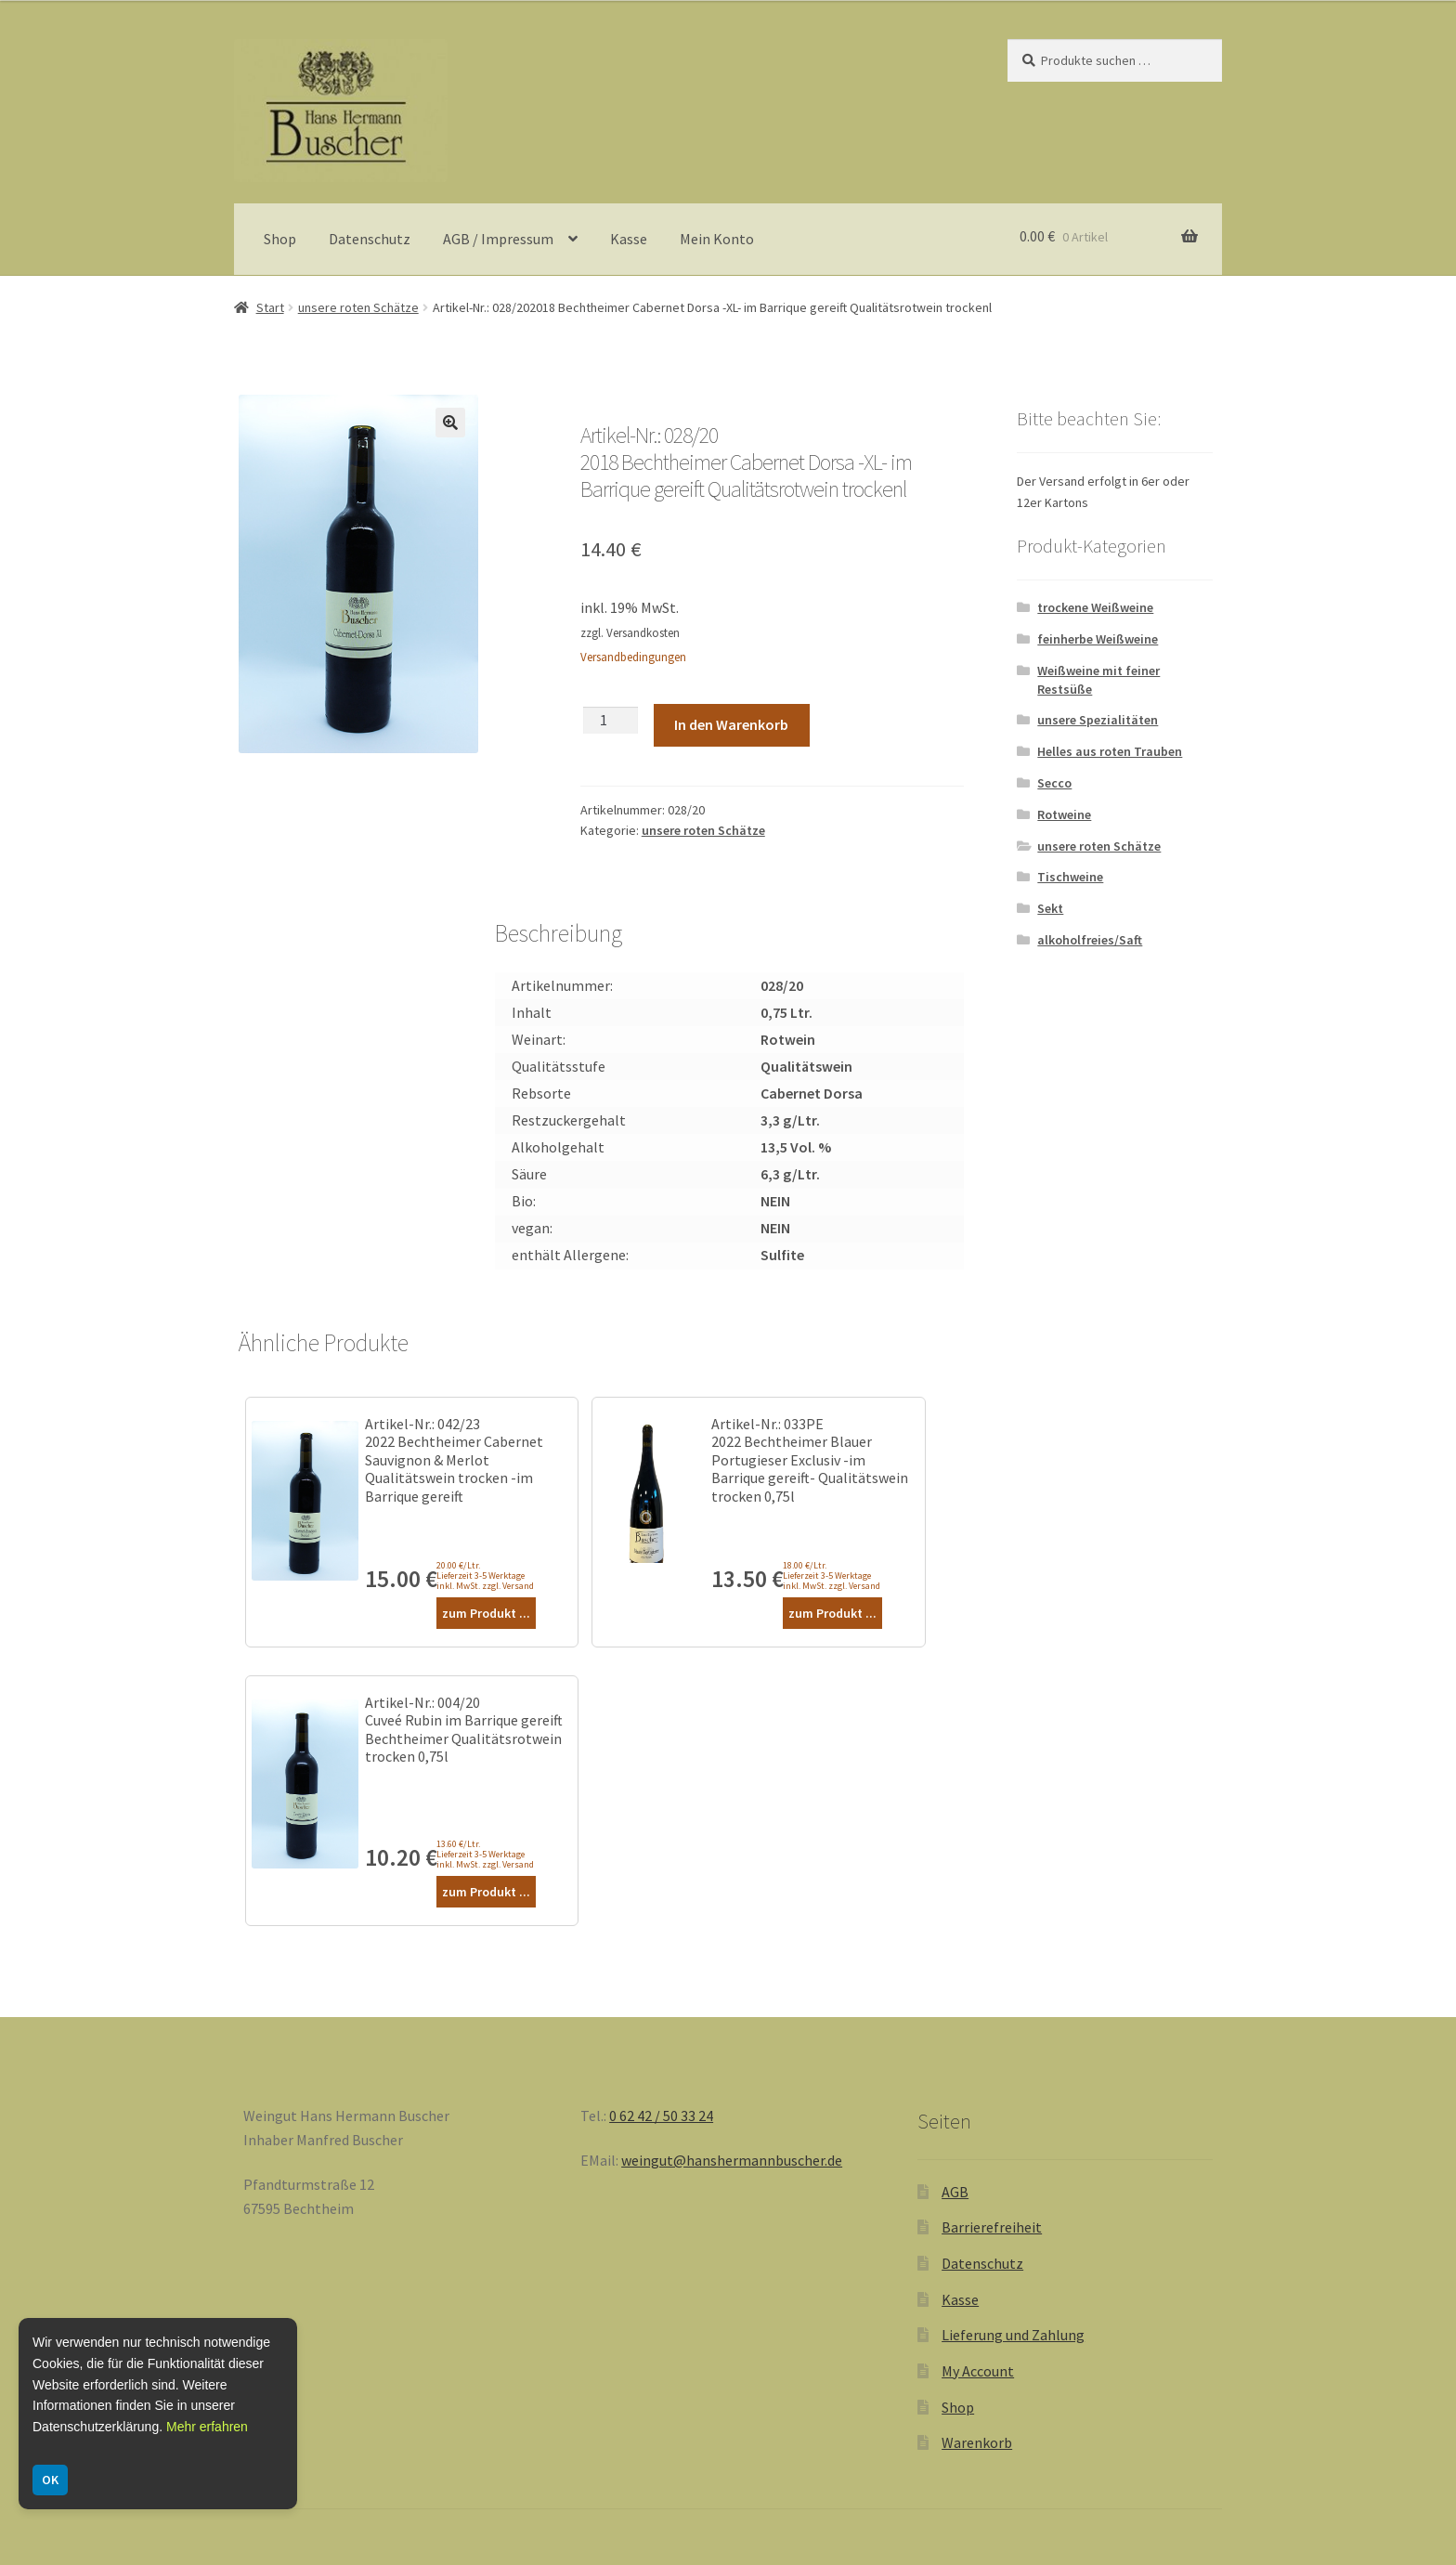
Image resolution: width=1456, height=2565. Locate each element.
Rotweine (1064, 814)
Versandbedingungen (633, 657)
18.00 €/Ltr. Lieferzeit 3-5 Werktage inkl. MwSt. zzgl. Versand (831, 1575)
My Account (978, 2371)
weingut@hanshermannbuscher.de (731, 2160)
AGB (955, 2191)
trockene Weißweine (1095, 607)
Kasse (628, 238)
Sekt (1050, 908)
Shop (280, 238)
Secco (1054, 783)
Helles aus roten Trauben (1109, 751)
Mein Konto (717, 238)
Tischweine (1070, 876)
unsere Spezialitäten (1097, 719)
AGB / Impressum (498, 238)
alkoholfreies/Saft (1089, 939)
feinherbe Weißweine (1097, 639)
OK (50, 2479)
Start (270, 307)
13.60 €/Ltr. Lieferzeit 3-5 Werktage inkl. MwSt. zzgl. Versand (485, 1854)
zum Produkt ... (486, 1613)
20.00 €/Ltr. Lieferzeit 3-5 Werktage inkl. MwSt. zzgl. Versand (485, 1575)
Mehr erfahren (207, 2426)
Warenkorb (977, 2442)
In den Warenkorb (731, 724)
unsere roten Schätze (358, 307)
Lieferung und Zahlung (1013, 2334)
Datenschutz (369, 238)
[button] (450, 422)
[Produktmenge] (610, 720)
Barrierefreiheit (992, 2227)
